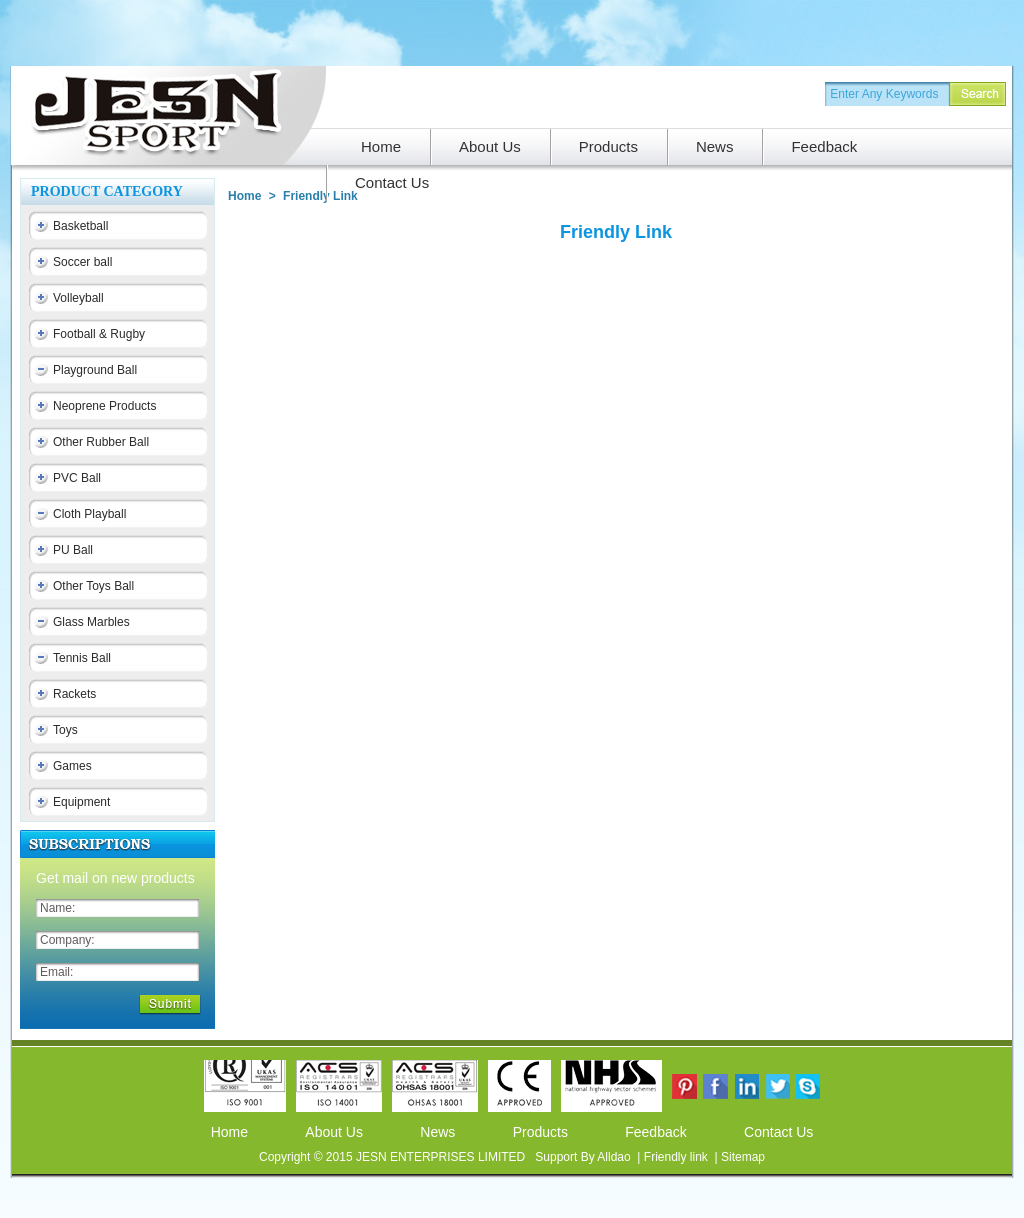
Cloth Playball (89, 514)
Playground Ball (95, 370)
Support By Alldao (584, 1157)
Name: (57, 908)
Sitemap (743, 1157)
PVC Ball (77, 478)
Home (229, 1132)
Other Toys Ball (93, 586)
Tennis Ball (82, 658)
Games (72, 766)
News (437, 1132)
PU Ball (73, 550)
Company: (67, 940)
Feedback (655, 1132)
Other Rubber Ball (101, 442)
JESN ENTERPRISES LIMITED (442, 1157)
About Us (334, 1132)
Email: (56, 972)
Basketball (80, 226)
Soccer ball (82, 262)
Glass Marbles (91, 622)
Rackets (74, 694)
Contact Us (778, 1132)
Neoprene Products (104, 406)
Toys (65, 730)
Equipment (81, 802)
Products (540, 1132)
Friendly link (677, 1157)
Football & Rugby (99, 334)
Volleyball (78, 298)
